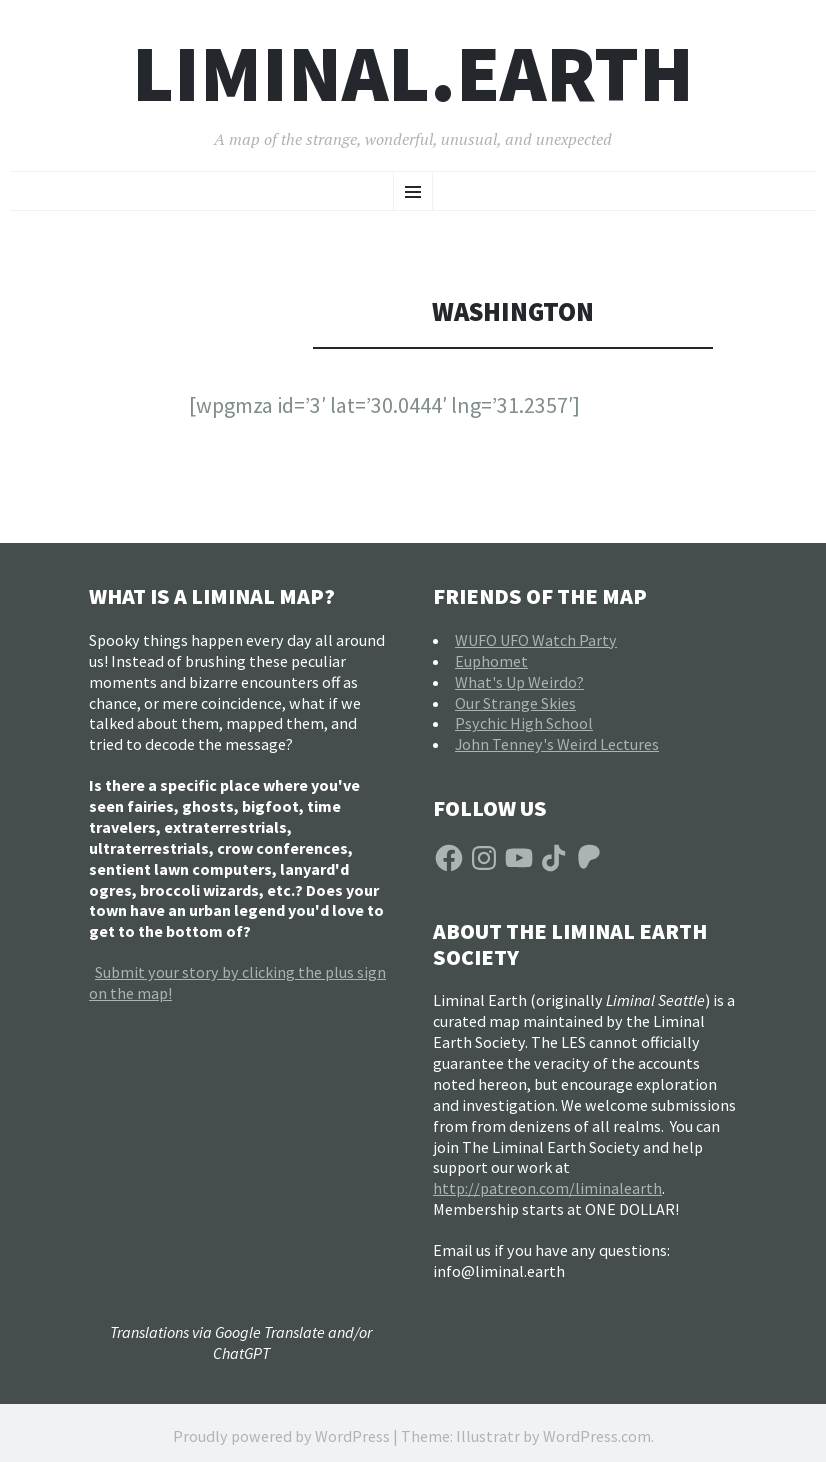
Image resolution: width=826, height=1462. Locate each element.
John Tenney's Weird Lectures (557, 744)
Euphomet (491, 661)
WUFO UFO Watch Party (536, 640)
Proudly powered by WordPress (281, 1436)
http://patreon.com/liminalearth (547, 1188)
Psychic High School (524, 723)
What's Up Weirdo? (519, 682)
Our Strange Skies (515, 703)
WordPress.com (597, 1436)
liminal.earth (413, 73)
